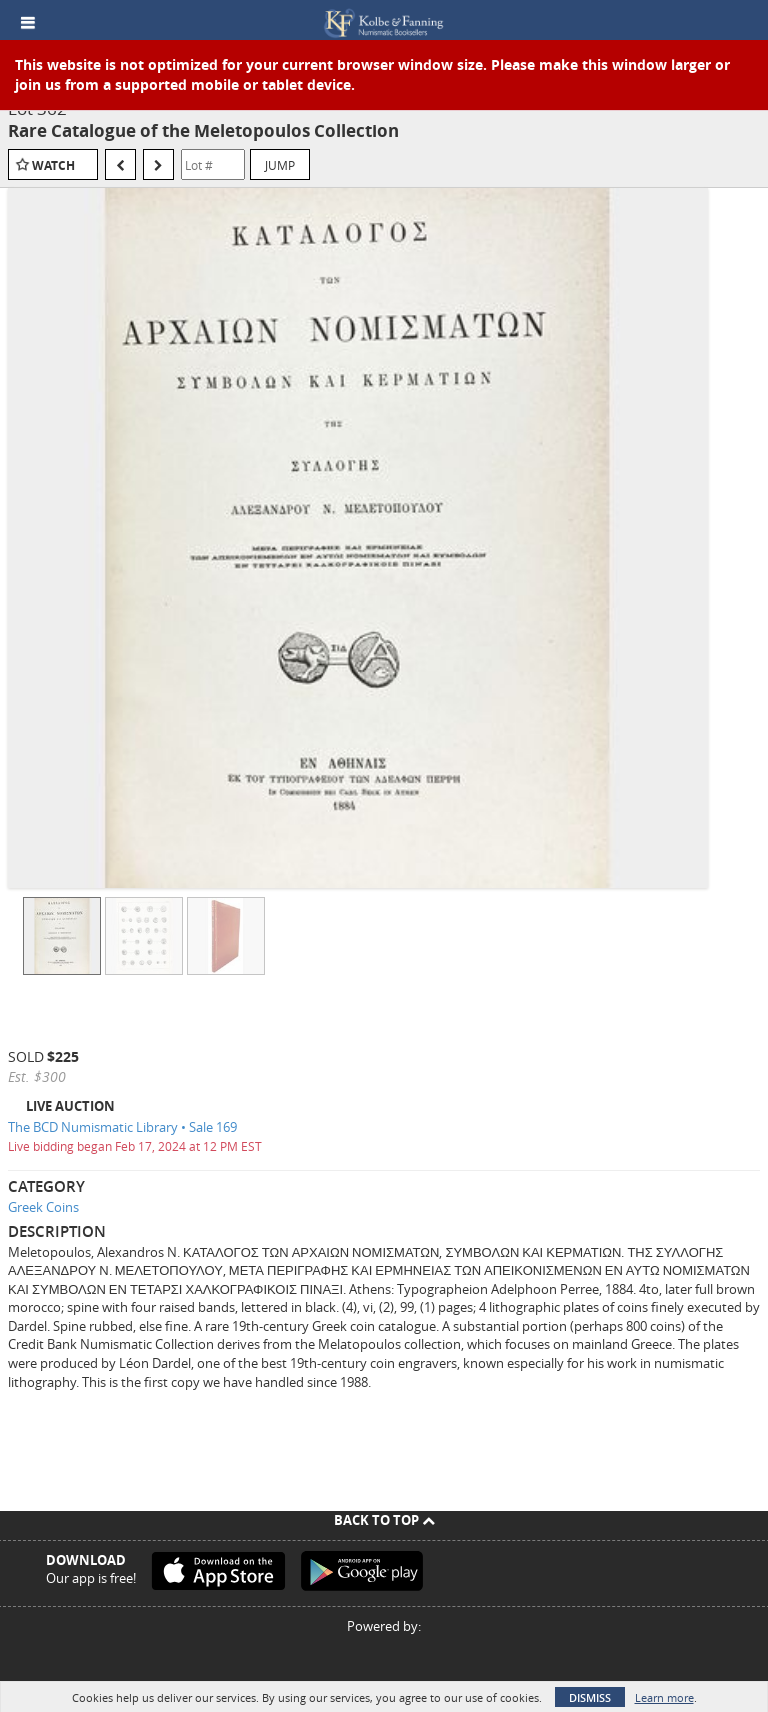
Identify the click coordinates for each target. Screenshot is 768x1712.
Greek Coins (43, 1207)
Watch (53, 165)
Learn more (664, 1697)
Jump (280, 165)
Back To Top (384, 1520)
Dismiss (590, 1697)
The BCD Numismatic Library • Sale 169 (122, 1127)
